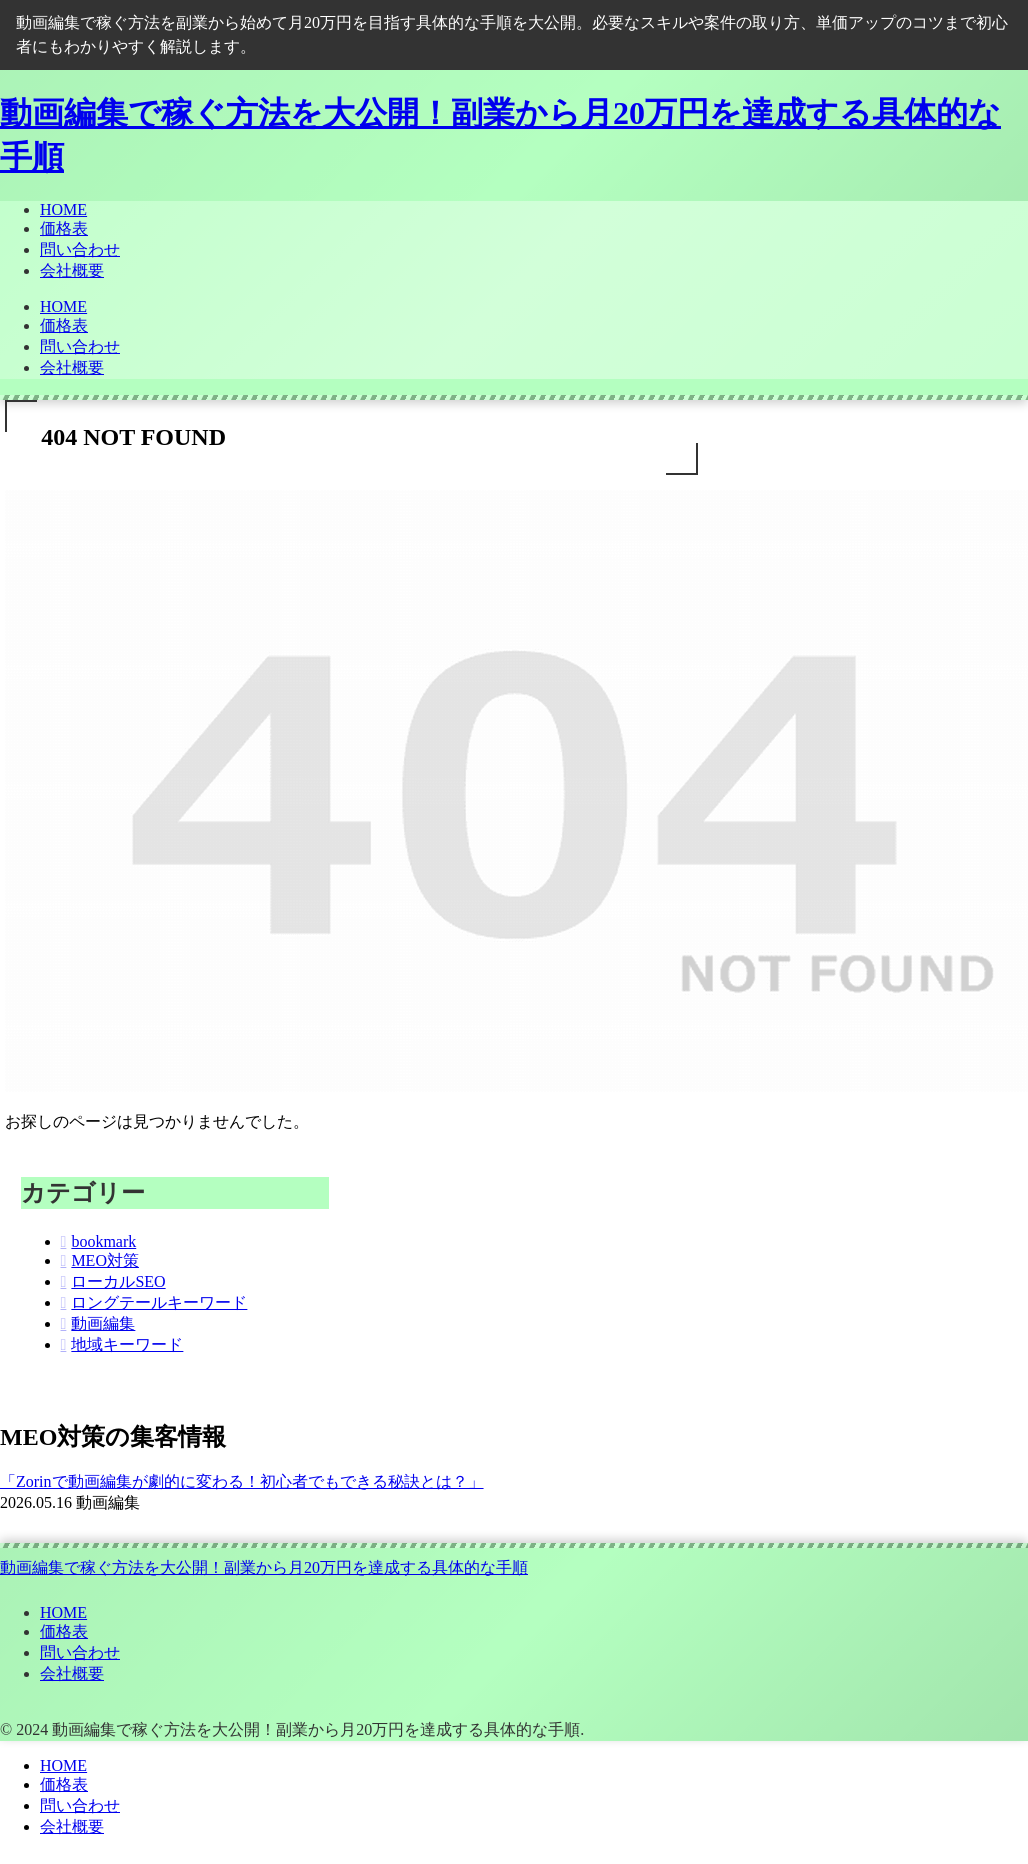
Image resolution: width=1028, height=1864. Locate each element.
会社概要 (72, 1673)
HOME (63, 1612)
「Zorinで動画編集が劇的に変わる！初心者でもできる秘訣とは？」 (242, 1481)
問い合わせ (80, 1652)
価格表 (64, 1631)
